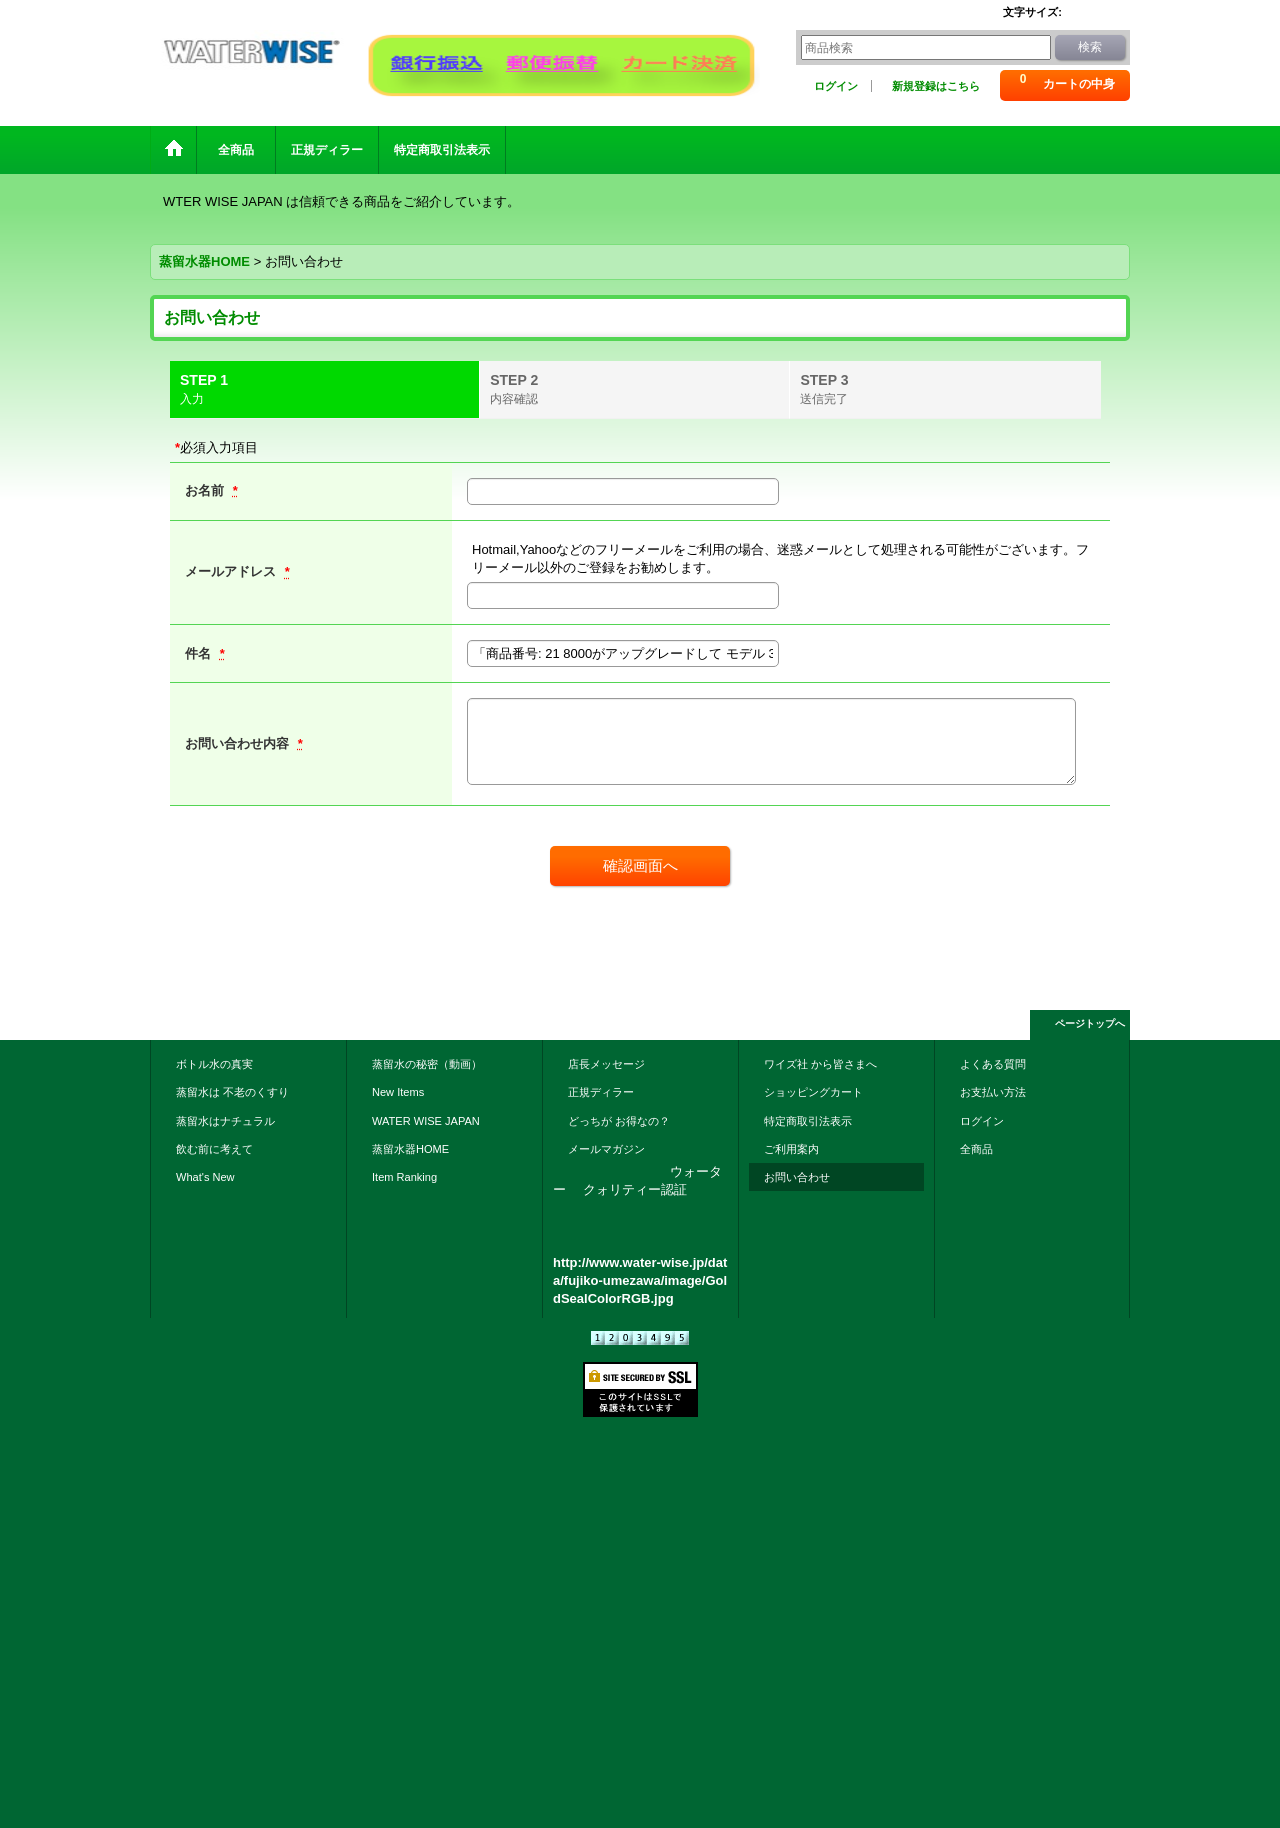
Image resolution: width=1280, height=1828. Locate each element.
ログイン (836, 86)
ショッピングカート (813, 1092)
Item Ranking (404, 1177)
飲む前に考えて (214, 1149)
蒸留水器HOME (410, 1149)
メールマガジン (606, 1149)
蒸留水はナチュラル (225, 1121)
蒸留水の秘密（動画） (427, 1064)
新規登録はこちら (936, 86)
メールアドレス (232, 571)
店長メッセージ (606, 1064)
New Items (398, 1092)
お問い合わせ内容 (239, 743)
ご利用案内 (791, 1149)
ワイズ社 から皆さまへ (820, 1064)
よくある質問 (993, 1064)
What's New (205, 1177)
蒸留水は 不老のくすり (232, 1092)
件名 (200, 653)
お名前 (206, 490)
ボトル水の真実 (214, 1064)
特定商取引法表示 (808, 1121)
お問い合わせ (797, 1177)
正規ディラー (601, 1092)
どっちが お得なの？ (619, 1121)
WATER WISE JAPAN (426, 1121)
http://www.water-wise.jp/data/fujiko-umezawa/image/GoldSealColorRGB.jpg (640, 1280)
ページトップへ (1090, 1023)
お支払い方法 (993, 1092)
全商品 (982, 1149)
